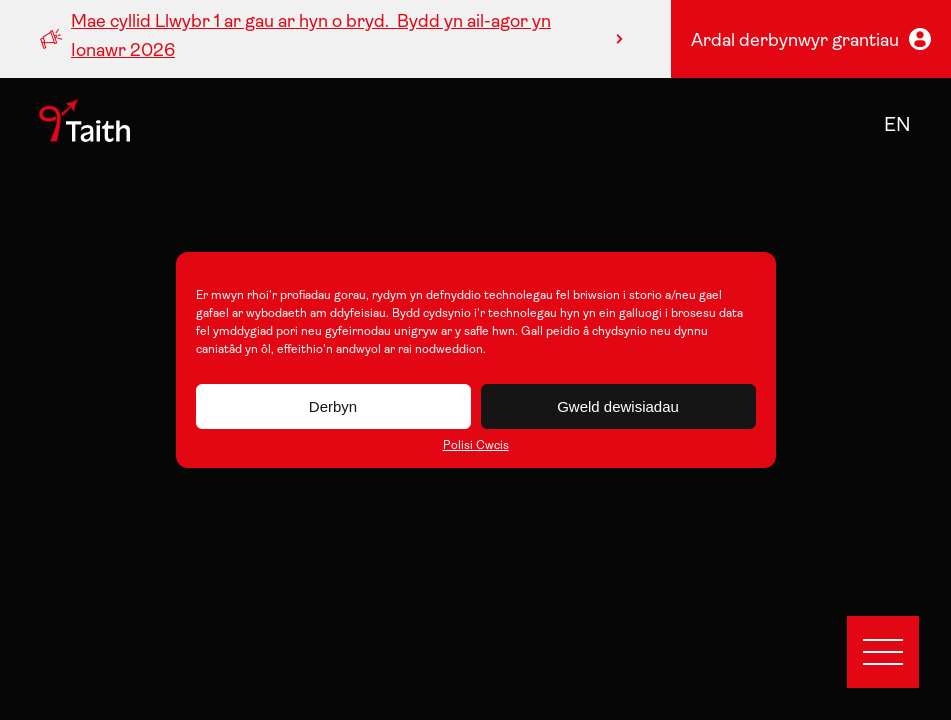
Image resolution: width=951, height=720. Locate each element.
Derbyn (333, 406)
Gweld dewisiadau (618, 406)
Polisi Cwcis (476, 446)
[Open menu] (883, 652)
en (897, 126)
